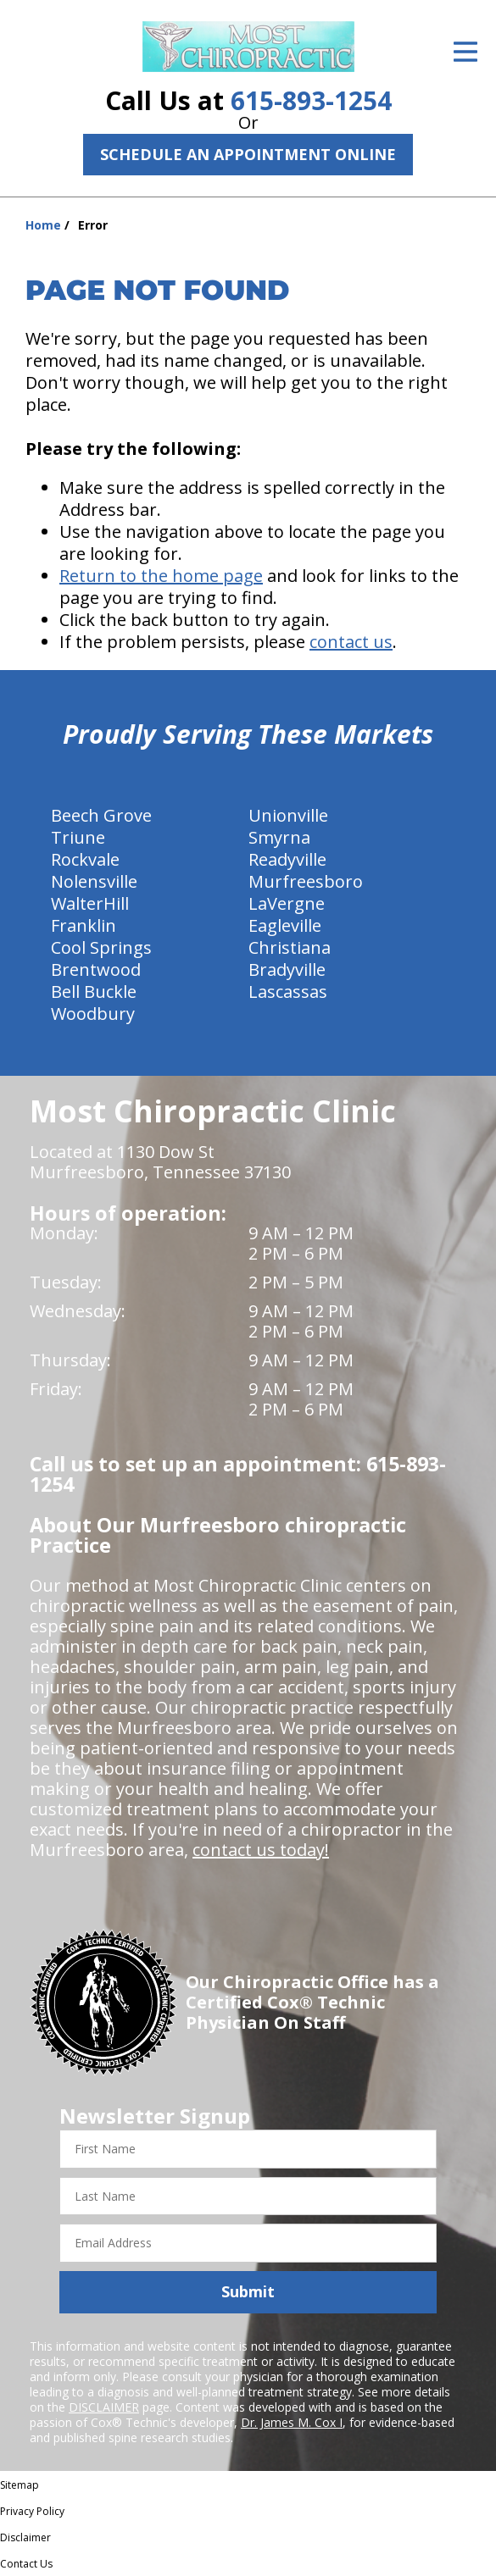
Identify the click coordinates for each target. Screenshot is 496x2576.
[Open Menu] (465, 51)
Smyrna (279, 837)
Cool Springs (101, 947)
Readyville (287, 859)
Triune (78, 837)
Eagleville (284, 925)
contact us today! (260, 1849)
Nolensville (94, 881)
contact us (351, 641)
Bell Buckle (94, 991)
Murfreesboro (305, 881)
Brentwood (96, 969)
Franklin (83, 925)
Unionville (288, 815)
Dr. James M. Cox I (292, 2422)
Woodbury (93, 1013)
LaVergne (286, 903)
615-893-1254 (311, 100)
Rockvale (85, 859)
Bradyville (287, 969)
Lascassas (287, 991)
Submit (248, 2291)
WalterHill (90, 903)
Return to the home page (161, 575)
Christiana (289, 947)
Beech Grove (101, 815)
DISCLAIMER (104, 2407)
